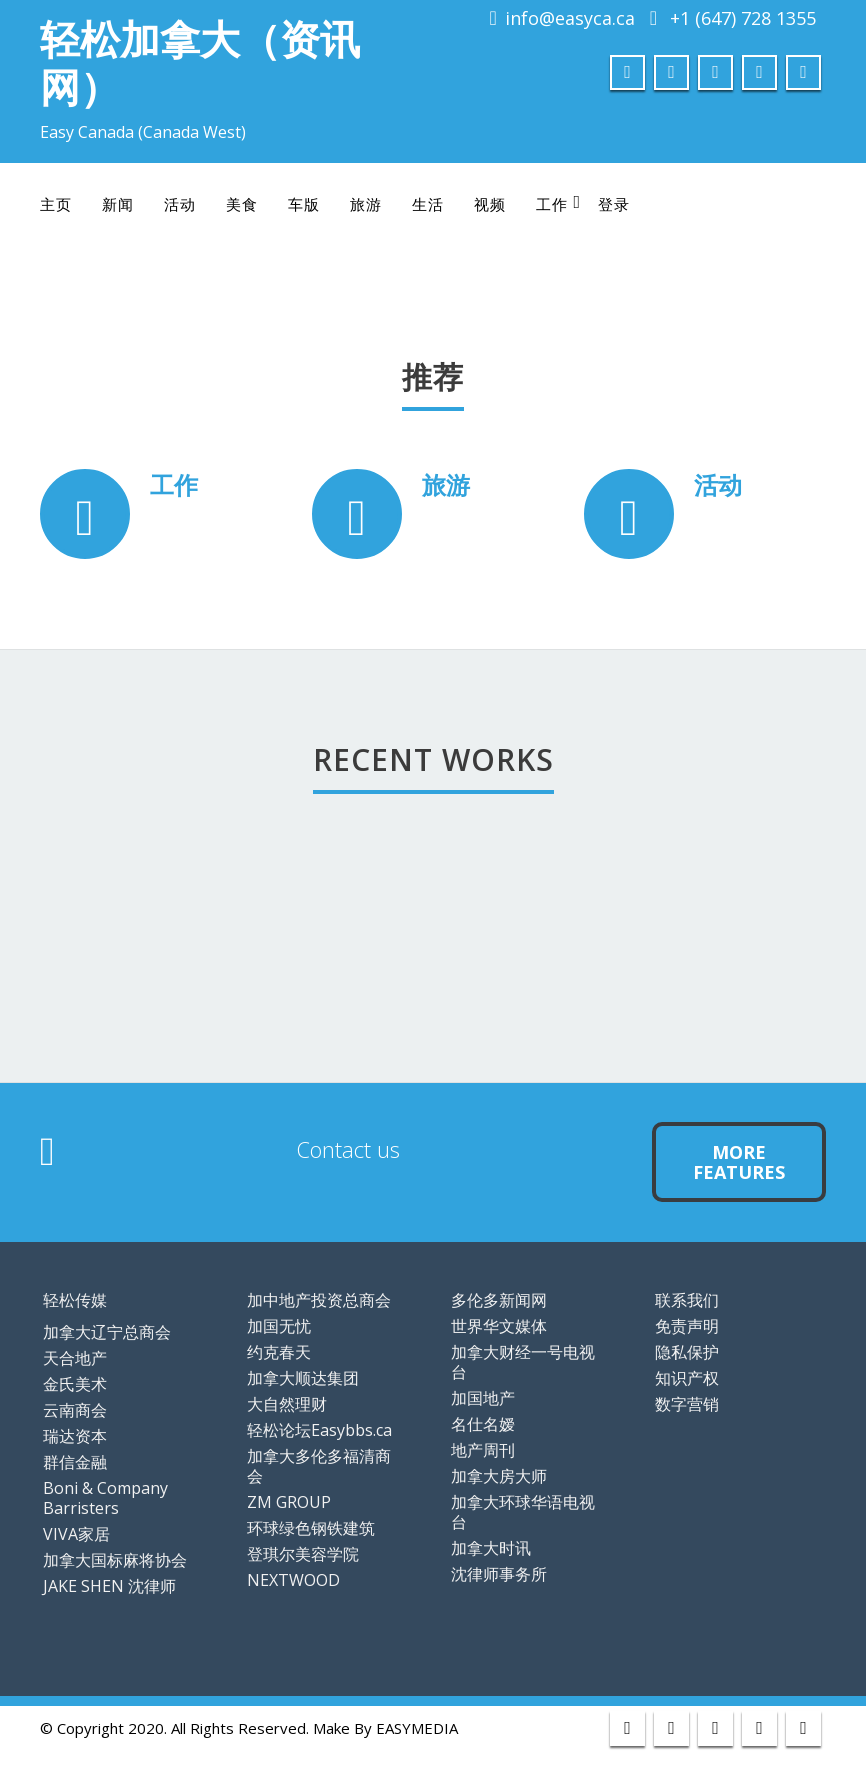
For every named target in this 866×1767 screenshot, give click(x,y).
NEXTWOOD (293, 1580)
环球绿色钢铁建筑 (311, 1528)
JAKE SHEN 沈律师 (109, 1586)
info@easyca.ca (570, 18)
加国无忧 (279, 1326)
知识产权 (687, 1378)
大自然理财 (287, 1404)
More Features (739, 1162)
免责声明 (687, 1326)
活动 (180, 204)
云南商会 (75, 1410)
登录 (614, 204)
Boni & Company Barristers (105, 1498)
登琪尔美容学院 (303, 1554)
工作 (558, 203)
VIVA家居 (76, 1534)
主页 (56, 204)
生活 (428, 204)
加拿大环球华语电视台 (523, 1512)
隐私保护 (687, 1352)
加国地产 (483, 1398)
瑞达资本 (75, 1436)
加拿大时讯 (491, 1548)
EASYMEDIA (417, 1728)
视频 (490, 204)
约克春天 (279, 1352)
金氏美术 (75, 1384)
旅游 (366, 204)
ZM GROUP (289, 1502)
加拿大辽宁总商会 (107, 1332)
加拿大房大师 (499, 1476)
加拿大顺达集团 (303, 1378)
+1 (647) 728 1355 (743, 18)
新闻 (118, 204)
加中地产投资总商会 (319, 1300)
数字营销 (687, 1404)
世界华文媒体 (499, 1326)
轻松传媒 (75, 1300)
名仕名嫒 (483, 1424)
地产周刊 (483, 1450)
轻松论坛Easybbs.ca (319, 1430)
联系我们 (687, 1300)
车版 (304, 204)
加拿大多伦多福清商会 (319, 1466)
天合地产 (75, 1358)
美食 (242, 204)
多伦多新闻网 (499, 1300)
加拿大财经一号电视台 (523, 1362)
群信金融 (75, 1462)
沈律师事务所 (499, 1574)
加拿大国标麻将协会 (115, 1560)
